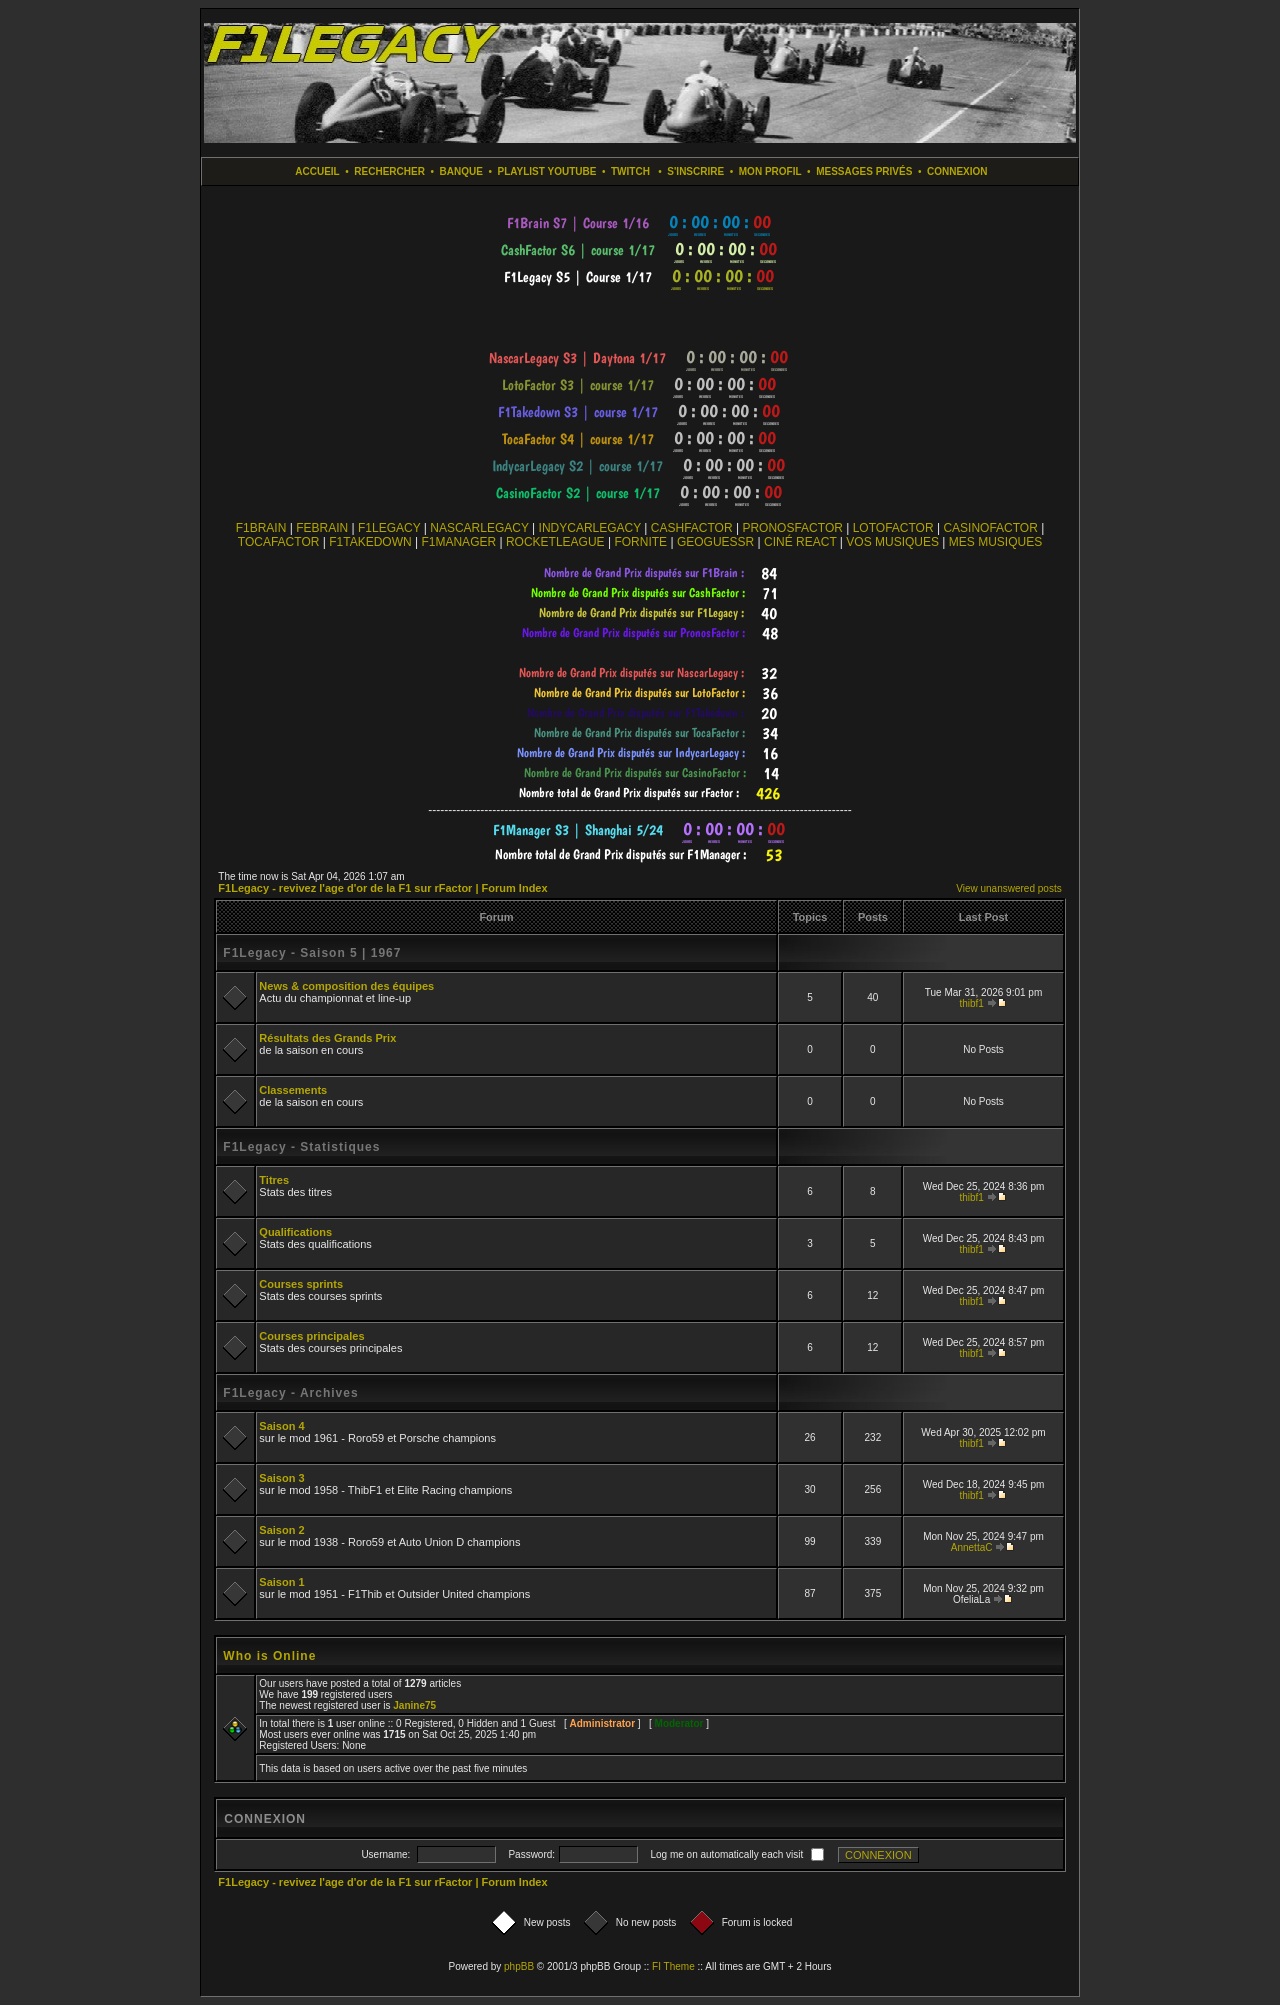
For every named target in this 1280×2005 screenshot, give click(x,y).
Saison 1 (281, 1582)
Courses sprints (301, 1284)
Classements (293, 1090)
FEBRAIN (322, 528)
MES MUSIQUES (995, 542)
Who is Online (269, 1656)
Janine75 (414, 1705)
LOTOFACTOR (893, 528)
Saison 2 (281, 1530)
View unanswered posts (1008, 888)
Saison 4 (281, 1426)
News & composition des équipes (346, 986)
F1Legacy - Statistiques (301, 1147)
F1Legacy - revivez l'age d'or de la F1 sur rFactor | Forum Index (382, 888)
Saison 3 (281, 1478)
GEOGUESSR (715, 542)
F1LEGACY (389, 528)
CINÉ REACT (800, 542)
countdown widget (640, 223)
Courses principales (311, 1336)
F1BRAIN (261, 528)
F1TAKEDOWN (370, 542)
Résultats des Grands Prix (327, 1038)
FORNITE (640, 542)
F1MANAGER (458, 542)
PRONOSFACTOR (792, 528)
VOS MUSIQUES (892, 542)
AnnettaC (972, 1547)
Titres (274, 1180)
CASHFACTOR (692, 528)
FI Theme (673, 1966)
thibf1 (971, 1003)
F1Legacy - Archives (290, 1393)
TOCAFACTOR (279, 542)
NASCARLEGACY (479, 528)
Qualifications (295, 1232)
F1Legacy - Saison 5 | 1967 (312, 953)
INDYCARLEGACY (590, 528)
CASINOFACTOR (990, 528)
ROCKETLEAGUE (555, 542)
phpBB (519, 1966)
